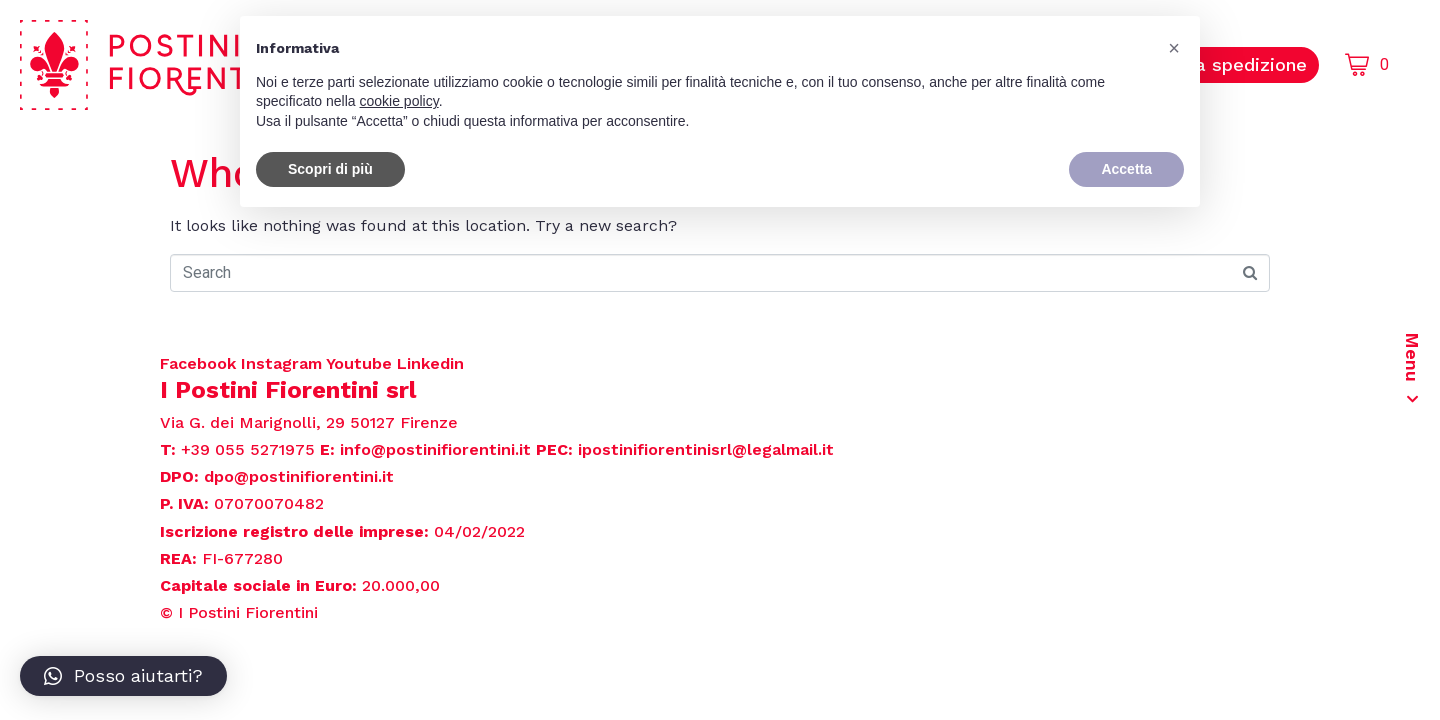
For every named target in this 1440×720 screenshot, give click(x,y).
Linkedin (430, 363)
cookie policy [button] (399, 101)
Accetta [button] (1126, 169)
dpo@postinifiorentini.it (299, 476)
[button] (123, 676)
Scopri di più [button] (330, 169)
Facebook (200, 363)
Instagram (283, 363)
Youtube (361, 363)
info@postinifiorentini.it (435, 449)
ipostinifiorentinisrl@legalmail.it (706, 449)
